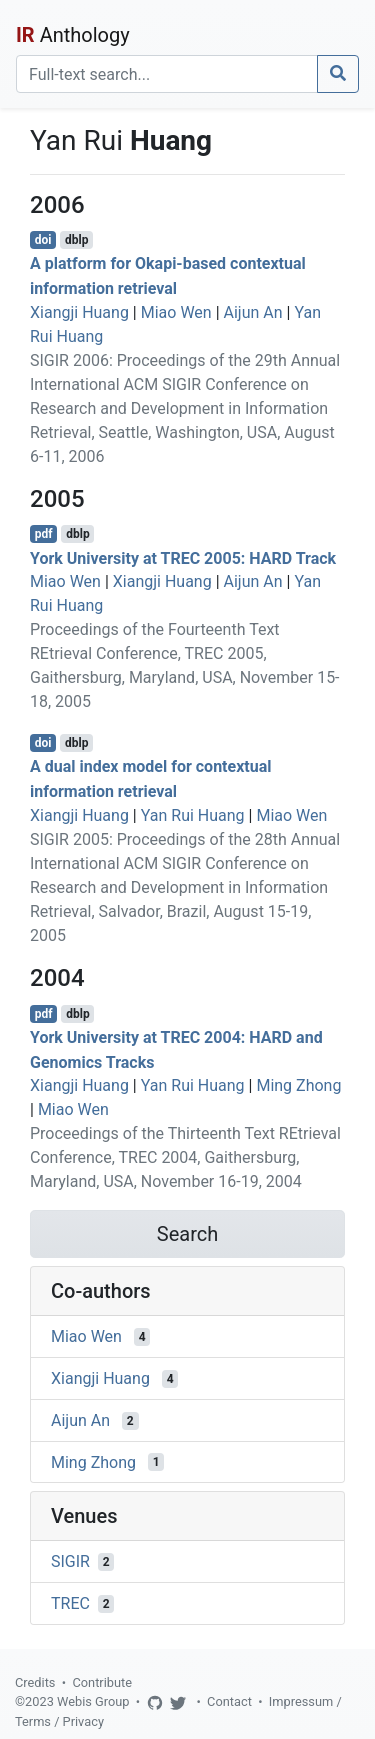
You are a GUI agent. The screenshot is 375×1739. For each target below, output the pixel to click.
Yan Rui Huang (193, 815)
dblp (76, 240)
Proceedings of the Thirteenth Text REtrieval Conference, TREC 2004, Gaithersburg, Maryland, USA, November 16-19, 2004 (185, 1157)
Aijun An (253, 312)
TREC (70, 1603)
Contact (229, 1701)
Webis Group (93, 1701)
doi (43, 240)
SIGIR (70, 1561)
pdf (44, 534)
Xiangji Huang (79, 312)
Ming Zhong (298, 1085)
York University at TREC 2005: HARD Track (183, 557)
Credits (35, 1682)
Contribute (102, 1682)
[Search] (167, 74)
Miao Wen (176, 312)
